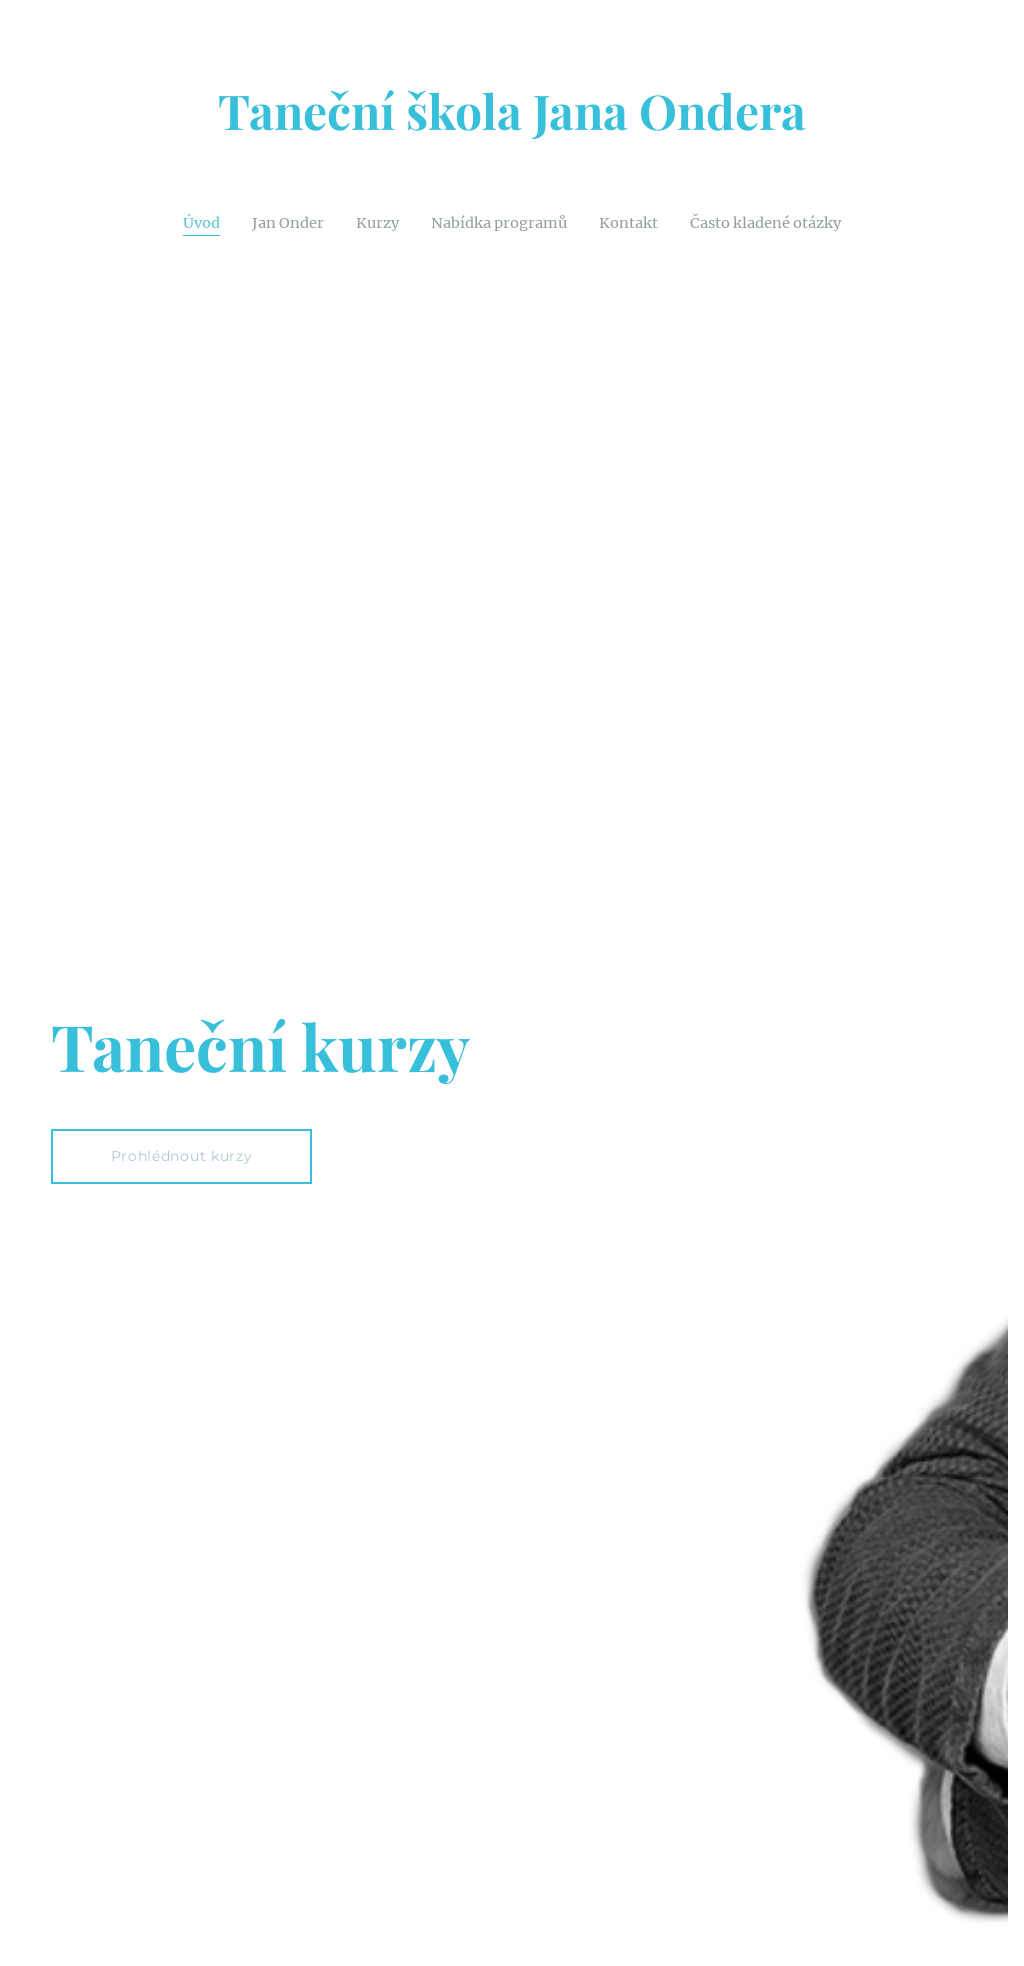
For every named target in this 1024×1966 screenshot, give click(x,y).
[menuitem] (185, 222)
